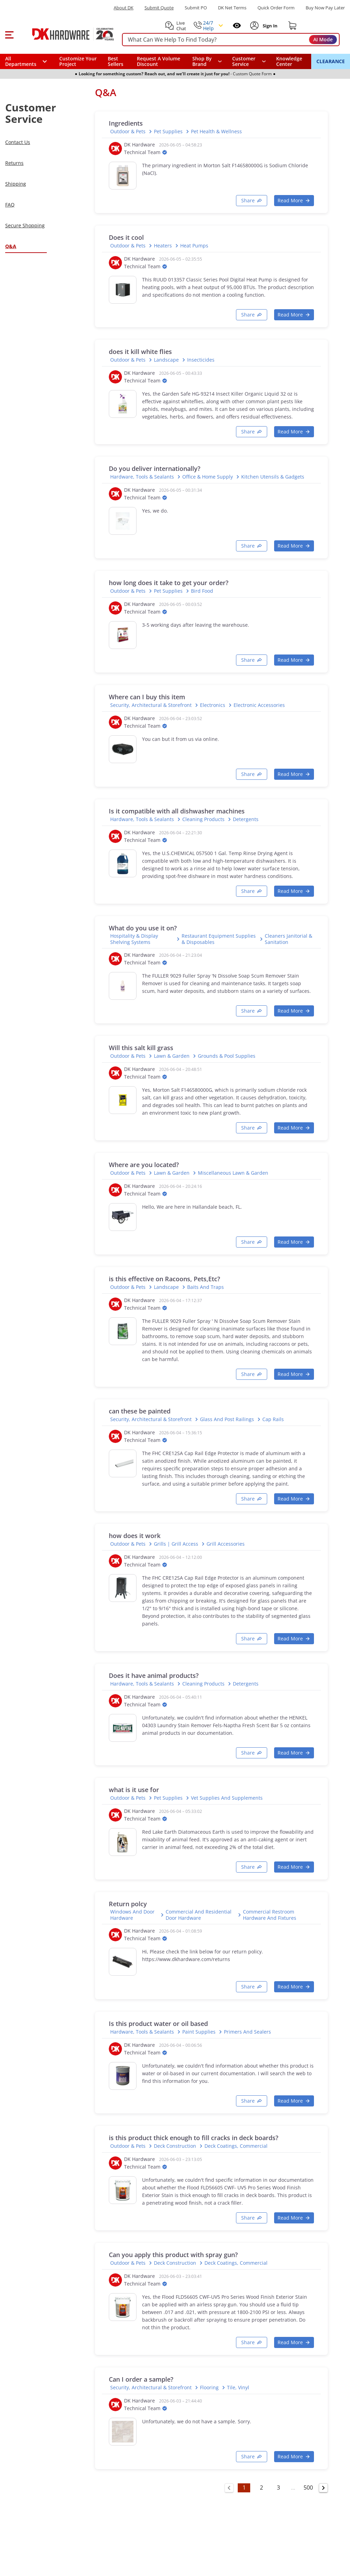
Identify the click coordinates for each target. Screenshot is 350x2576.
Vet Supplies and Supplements (227, 1798)
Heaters (163, 246)
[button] (9, 34)
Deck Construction (175, 2146)
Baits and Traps (205, 1287)
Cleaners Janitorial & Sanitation (288, 939)
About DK (123, 8)
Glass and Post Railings (227, 1419)
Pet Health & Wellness (216, 131)
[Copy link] (251, 200)
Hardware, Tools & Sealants (142, 477)
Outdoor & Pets (128, 131)
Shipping (15, 183)
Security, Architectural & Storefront (151, 705)
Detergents (246, 819)
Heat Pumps (194, 246)
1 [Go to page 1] (244, 2487)
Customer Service (243, 61)
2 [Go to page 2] (261, 2487)
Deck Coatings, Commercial (236, 2146)
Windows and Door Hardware (132, 1915)
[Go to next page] (323, 2487)
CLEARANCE (330, 61)
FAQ (10, 204)
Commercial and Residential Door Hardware (198, 1915)
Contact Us (17, 142)
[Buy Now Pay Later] (325, 7)
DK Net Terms (232, 8)
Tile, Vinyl (238, 2387)
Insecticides (201, 360)
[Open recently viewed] (237, 25)
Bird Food (202, 591)
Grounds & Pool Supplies (226, 1056)
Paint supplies (199, 2032)
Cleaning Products (203, 819)
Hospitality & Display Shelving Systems (134, 939)
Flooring (209, 2387)
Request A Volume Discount (158, 61)
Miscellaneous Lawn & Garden (233, 1173)
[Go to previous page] (229, 2487)
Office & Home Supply (207, 477)
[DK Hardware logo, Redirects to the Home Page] (65, 34)
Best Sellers (115, 61)
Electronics (212, 705)
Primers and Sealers (247, 2032)
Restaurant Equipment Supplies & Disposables (219, 939)
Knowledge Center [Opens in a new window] (289, 61)
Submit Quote (159, 8)
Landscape (166, 360)
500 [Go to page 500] (308, 2487)
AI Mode (323, 39)
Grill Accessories (226, 1544)
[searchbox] (231, 40)
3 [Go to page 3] (278, 2487)
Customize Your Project (78, 61)
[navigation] (249, 61)
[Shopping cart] (292, 26)
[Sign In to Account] (269, 25)
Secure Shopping (25, 225)
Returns (14, 163)
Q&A (10, 246)
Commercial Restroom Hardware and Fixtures (269, 1915)
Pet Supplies (168, 131)
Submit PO (196, 8)
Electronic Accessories (259, 705)
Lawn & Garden (172, 1056)
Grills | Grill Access (176, 1544)
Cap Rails (273, 1419)
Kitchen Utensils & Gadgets (272, 477)
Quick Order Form (276, 8)
